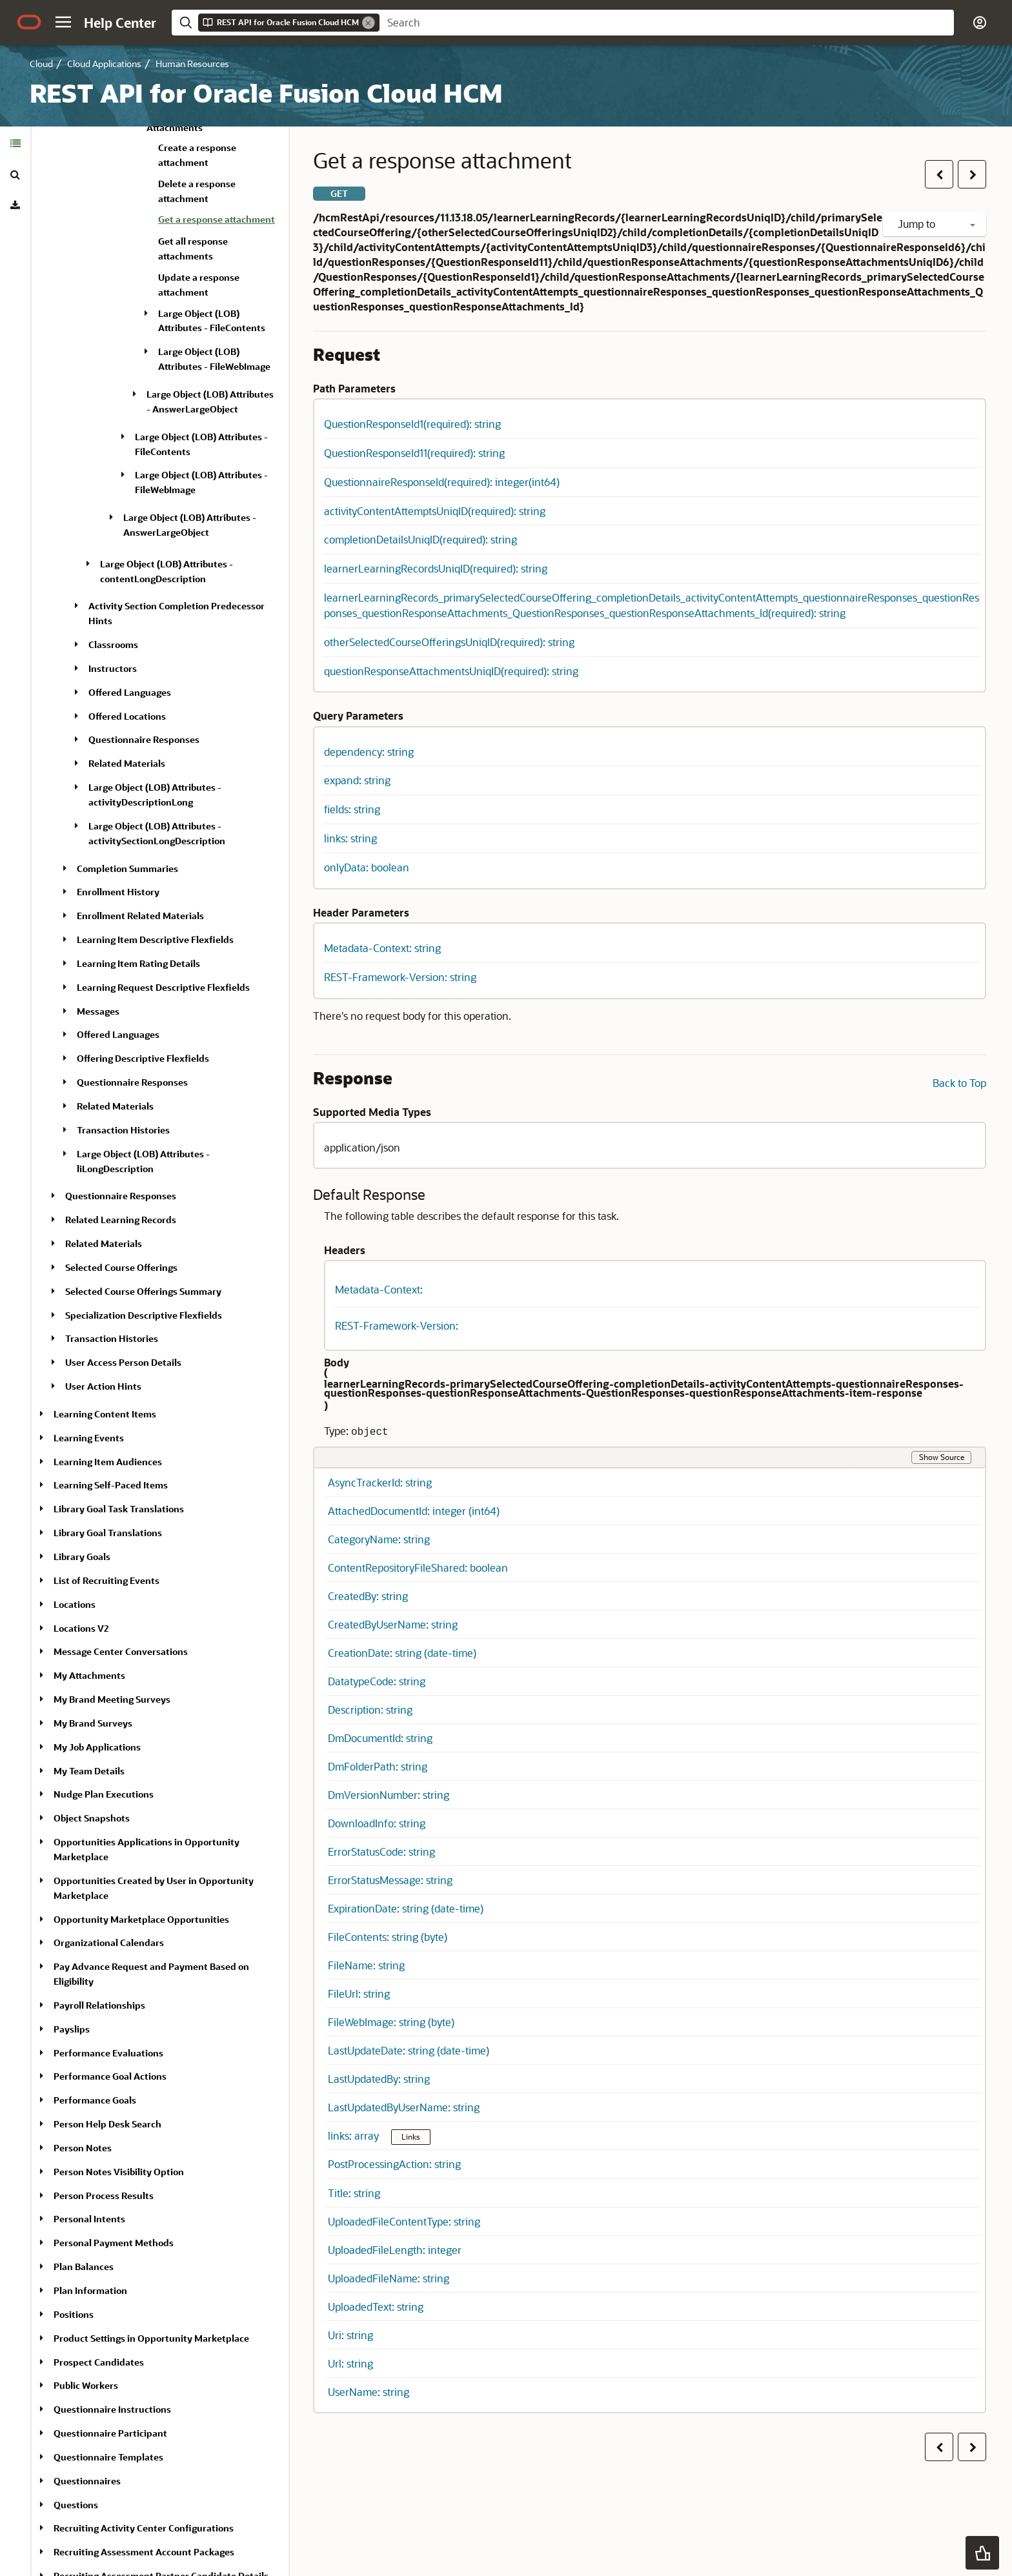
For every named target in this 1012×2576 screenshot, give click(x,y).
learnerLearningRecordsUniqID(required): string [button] (435, 568)
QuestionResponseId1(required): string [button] (412, 424)
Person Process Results (104, 2195)
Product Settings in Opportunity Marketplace (151, 2338)
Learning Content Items (105, 1414)
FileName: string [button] (366, 1965)
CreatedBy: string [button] (368, 1596)
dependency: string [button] (369, 751)
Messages (98, 1011)
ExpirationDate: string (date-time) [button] (405, 1908)
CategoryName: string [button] (379, 1539)
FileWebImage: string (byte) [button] (391, 2022)
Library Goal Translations (108, 1532)
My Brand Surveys (93, 1723)
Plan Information (90, 2290)
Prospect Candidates (99, 2362)
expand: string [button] (357, 780)
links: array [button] (354, 2135)
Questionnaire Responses (143, 739)
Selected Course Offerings (121, 1267)
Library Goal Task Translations (119, 1509)
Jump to (936, 223)
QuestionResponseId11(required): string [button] (414, 453)
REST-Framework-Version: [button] (396, 1325)
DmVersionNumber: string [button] (388, 1794)
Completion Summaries (127, 868)
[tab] (15, 143)
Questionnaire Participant (110, 2433)
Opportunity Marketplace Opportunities (141, 1919)
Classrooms (113, 644)
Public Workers (86, 2385)
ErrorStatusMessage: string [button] (390, 1880)
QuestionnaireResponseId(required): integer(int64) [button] (442, 482)
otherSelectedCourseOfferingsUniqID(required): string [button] (449, 642)
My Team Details (89, 1771)
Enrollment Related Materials (140, 915)
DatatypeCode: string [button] (376, 1681)
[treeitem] (218, 221)
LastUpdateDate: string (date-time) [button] (408, 2050)
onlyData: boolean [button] (366, 867)
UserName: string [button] (368, 2392)
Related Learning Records (120, 1219)
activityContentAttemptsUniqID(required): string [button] (434, 511)
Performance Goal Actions (110, 2076)
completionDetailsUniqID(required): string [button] (420, 539)
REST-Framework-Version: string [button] (400, 977)
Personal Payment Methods (114, 2242)
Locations (75, 1604)
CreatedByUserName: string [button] (393, 1624)
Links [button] (410, 2136)
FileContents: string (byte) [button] (387, 1936)
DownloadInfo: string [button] (376, 1823)
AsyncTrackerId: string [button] (380, 1482)
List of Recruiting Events (106, 1580)
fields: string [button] (352, 809)
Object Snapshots (92, 1818)
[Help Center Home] (120, 22)
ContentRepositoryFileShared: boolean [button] (418, 1567)
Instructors (112, 668)
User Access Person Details (123, 1362)
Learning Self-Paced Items (111, 1485)
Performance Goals (95, 2100)
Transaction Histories (123, 1130)
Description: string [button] (370, 1709)
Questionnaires (87, 2481)
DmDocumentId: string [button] (380, 1738)
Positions (74, 2314)
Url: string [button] (350, 2363)
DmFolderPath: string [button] (377, 1766)
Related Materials (126, 763)
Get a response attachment (216, 219)
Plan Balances (84, 2266)
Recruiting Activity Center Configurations (144, 2528)
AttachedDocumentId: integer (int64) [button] (414, 1510)
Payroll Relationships (99, 2005)
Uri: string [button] (350, 2335)
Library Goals (82, 1556)
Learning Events (89, 1438)
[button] (63, 22)
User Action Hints (103, 1386)
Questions (76, 2505)
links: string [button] (350, 838)
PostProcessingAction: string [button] (394, 2164)
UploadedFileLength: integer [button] (394, 2250)
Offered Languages (129, 692)
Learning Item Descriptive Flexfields (155, 939)
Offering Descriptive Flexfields (143, 1058)
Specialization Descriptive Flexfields (143, 1315)
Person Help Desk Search (107, 2124)
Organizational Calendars (109, 1942)
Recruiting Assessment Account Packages (144, 2552)
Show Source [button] (941, 1457)
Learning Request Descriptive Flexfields (163, 987)
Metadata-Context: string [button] (382, 948)
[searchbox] (666, 22)
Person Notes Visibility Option (119, 2171)
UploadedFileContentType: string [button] (404, 2221)
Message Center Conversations (121, 1651)
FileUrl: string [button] (359, 1993)
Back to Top (959, 1083)
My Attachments (89, 1675)
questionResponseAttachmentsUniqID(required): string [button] (451, 671)
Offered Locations (127, 716)
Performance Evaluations (108, 2053)
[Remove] (368, 22)
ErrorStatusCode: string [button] (381, 1851)
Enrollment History (118, 892)
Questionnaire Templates (108, 2457)
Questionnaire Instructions (112, 2409)
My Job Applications (97, 1747)
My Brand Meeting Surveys (112, 1699)
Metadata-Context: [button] (379, 1289)
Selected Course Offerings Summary (143, 1291)
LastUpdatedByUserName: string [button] (404, 2107)
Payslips (72, 2029)
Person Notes (83, 2148)
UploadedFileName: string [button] (388, 2278)
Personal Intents (89, 2219)
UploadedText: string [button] (375, 2306)
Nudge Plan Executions (104, 1794)
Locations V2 (81, 1628)
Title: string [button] (354, 2193)
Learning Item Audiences (108, 1461)
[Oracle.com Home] (29, 21)
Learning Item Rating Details (138, 963)
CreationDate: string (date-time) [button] (402, 1652)
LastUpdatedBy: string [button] (379, 2078)
